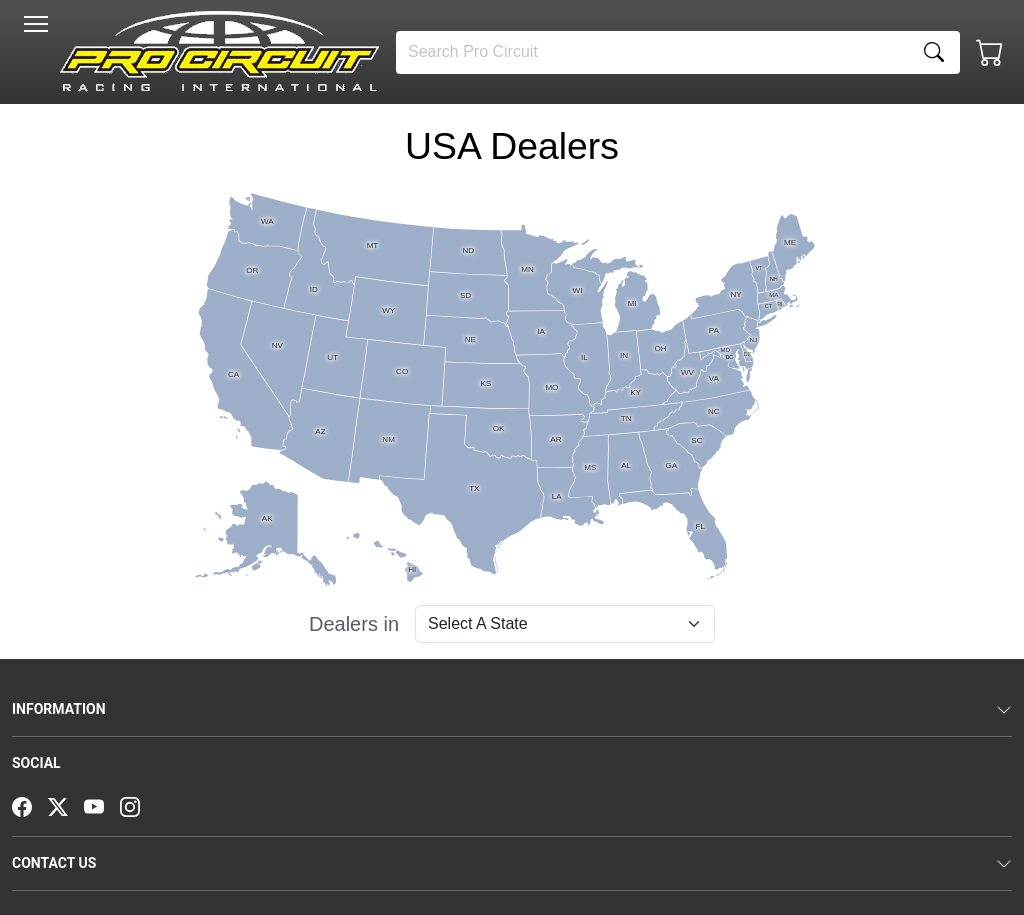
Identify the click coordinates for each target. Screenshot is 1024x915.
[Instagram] (138, 805)
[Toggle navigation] (36, 24)
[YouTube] (102, 805)
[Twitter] (66, 805)
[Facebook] (30, 805)
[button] (36, 24)
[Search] (652, 52)
